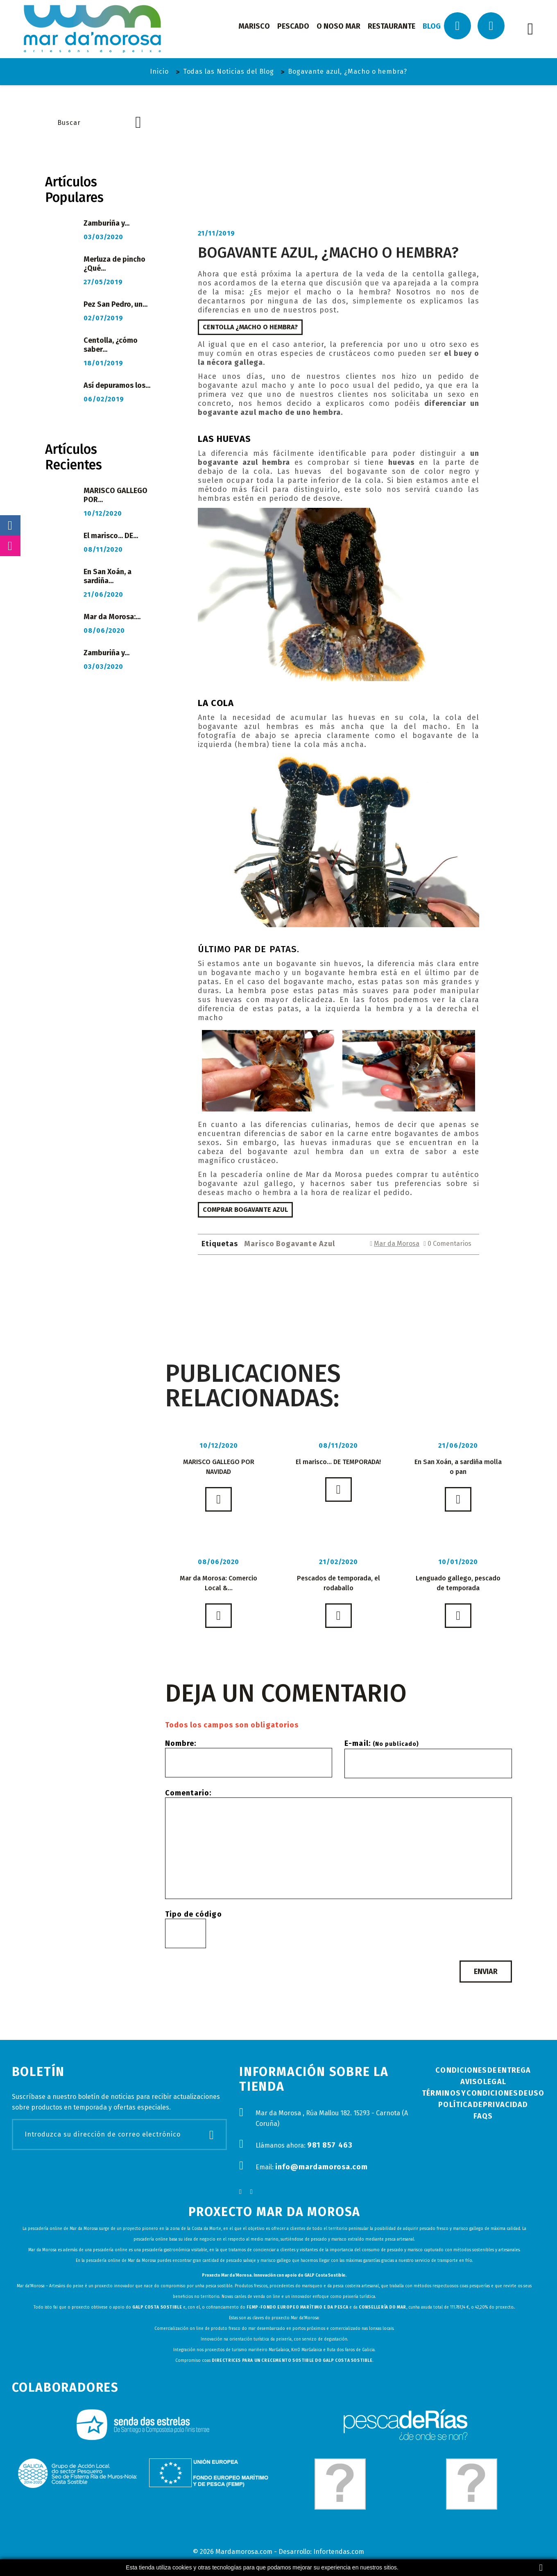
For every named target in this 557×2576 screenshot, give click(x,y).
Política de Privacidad (483, 2104)
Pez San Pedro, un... (115, 304)
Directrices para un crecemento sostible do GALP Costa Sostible (292, 2360)
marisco (254, 26)
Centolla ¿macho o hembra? (250, 327)
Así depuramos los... (117, 385)
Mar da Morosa (396, 1243)
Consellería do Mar (382, 2307)
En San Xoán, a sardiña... (107, 576)
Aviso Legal (483, 2081)
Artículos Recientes (73, 457)
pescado (293, 26)
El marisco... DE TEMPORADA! (338, 1462)
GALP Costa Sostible (157, 2307)
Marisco (259, 1243)
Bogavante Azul (305, 1243)
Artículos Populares (74, 189)
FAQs (483, 2116)
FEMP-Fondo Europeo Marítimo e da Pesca (297, 2307)
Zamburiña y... (106, 223)
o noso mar (338, 26)
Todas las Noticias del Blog (228, 71)
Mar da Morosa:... (112, 616)
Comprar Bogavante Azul (245, 1209)
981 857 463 (330, 2145)
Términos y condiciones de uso (483, 2093)
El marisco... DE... (111, 535)
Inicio (159, 71)
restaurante (391, 26)
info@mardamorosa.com (321, 2166)
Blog (432, 26)
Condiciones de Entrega (483, 2070)
